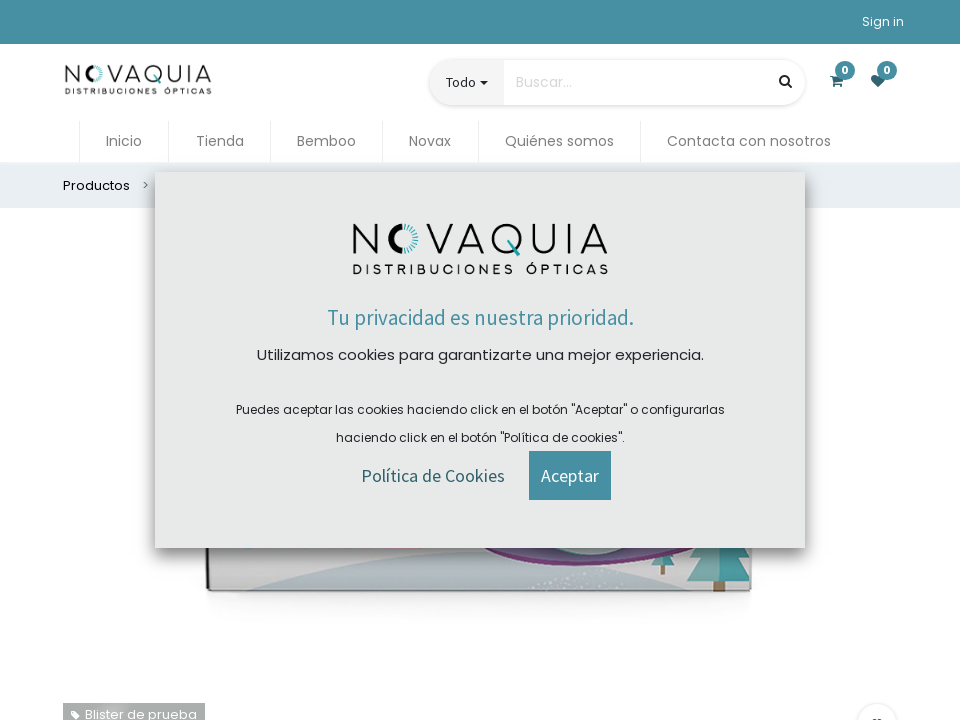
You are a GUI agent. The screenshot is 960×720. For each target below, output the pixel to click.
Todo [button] (461, 82)
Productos (96, 185)
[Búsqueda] (785, 81)
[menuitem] (124, 141)
